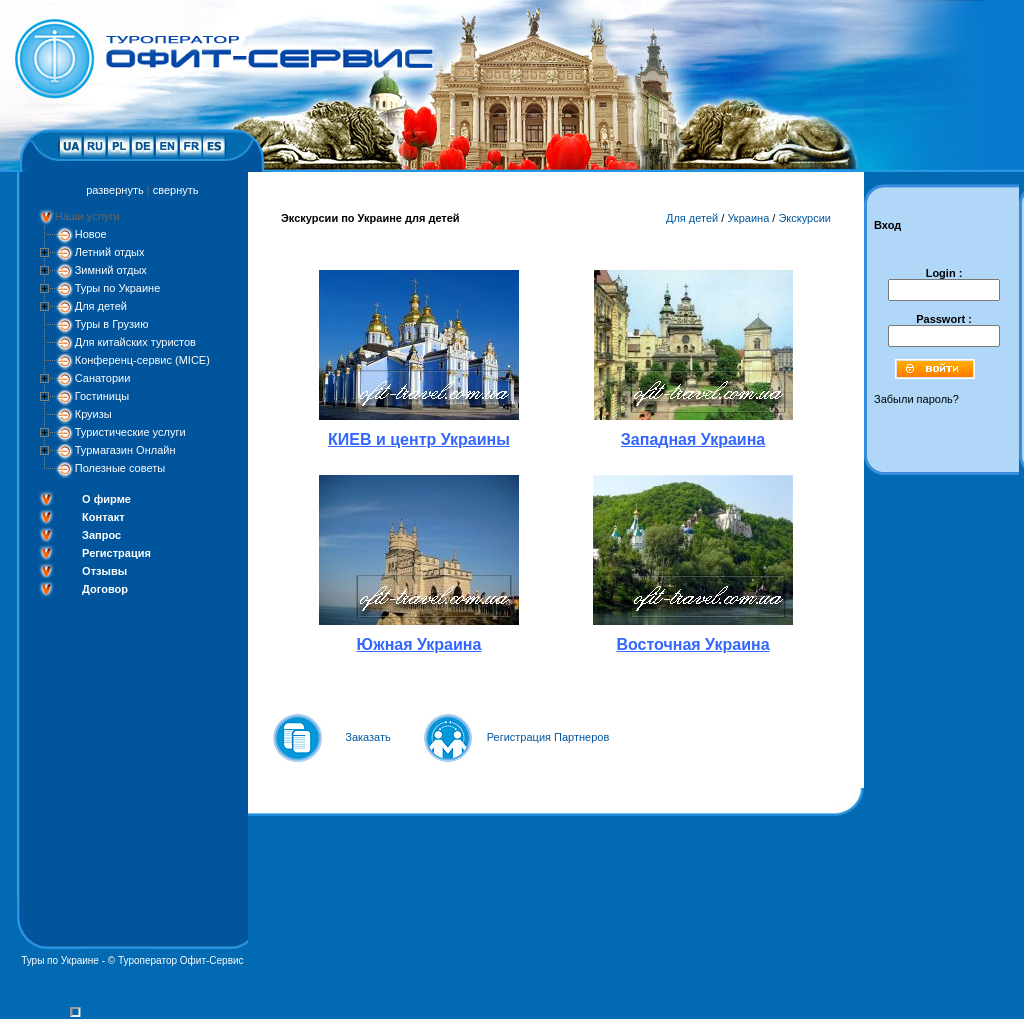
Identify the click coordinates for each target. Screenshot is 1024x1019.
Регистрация (116, 553)
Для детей (101, 306)
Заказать (368, 737)
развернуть (114, 190)
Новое (91, 234)
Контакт (103, 517)
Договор (105, 589)
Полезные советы (120, 468)
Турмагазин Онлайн (125, 450)
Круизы (93, 414)
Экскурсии (804, 218)
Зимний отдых (111, 270)
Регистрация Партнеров (548, 737)
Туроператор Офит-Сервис (181, 960)
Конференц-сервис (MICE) (142, 360)
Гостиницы (102, 396)
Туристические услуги (130, 432)
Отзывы (104, 571)
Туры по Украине (118, 288)
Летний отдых (110, 252)
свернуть (176, 190)
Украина (748, 218)
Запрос (101, 535)
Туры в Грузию (112, 324)
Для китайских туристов (135, 342)
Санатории (103, 378)
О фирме (106, 499)
